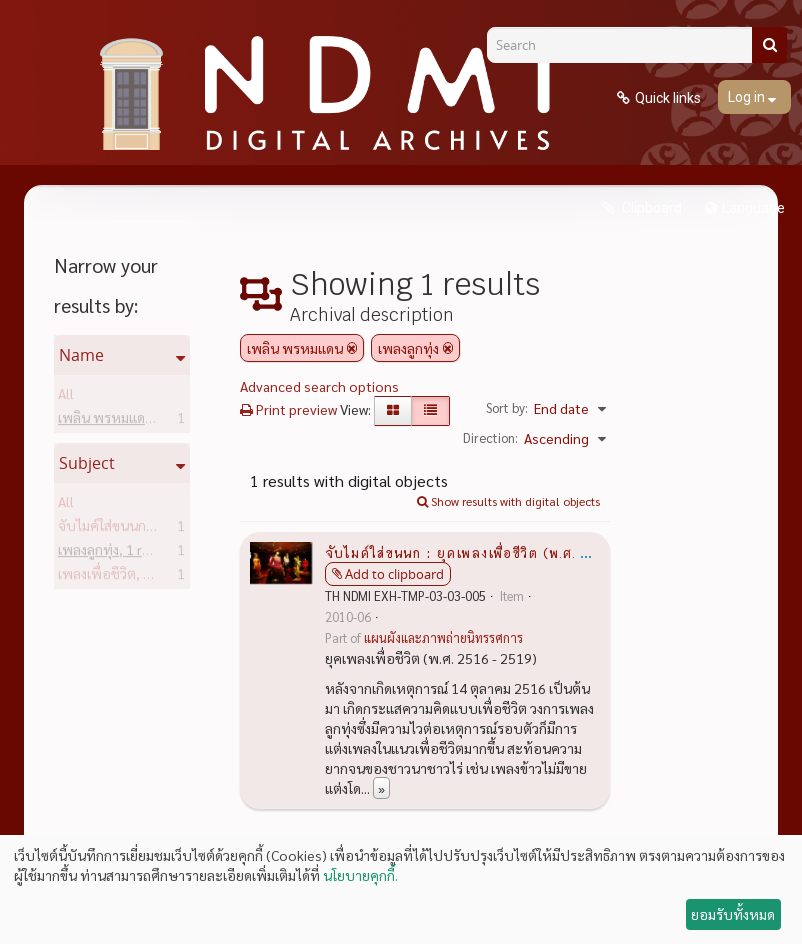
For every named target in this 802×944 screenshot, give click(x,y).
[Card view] (393, 411)
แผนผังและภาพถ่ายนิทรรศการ (443, 638)
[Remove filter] (352, 348)
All (66, 397)
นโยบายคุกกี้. (360, 875)
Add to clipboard (394, 574)
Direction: (490, 437)
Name (81, 355)
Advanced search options (319, 386)
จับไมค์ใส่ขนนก (133, 529)
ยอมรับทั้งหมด (733, 914)
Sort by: (507, 407)
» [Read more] (381, 788)
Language (753, 208)
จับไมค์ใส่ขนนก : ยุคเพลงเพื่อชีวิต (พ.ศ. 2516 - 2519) (500, 552)
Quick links (668, 98)
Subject (87, 463)
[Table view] (430, 411)
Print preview (288, 409)
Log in (748, 97)
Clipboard (650, 208)
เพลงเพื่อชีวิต (128, 577)
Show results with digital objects (508, 501)
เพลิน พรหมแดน (137, 421)
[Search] (627, 45)
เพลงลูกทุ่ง (120, 553)
